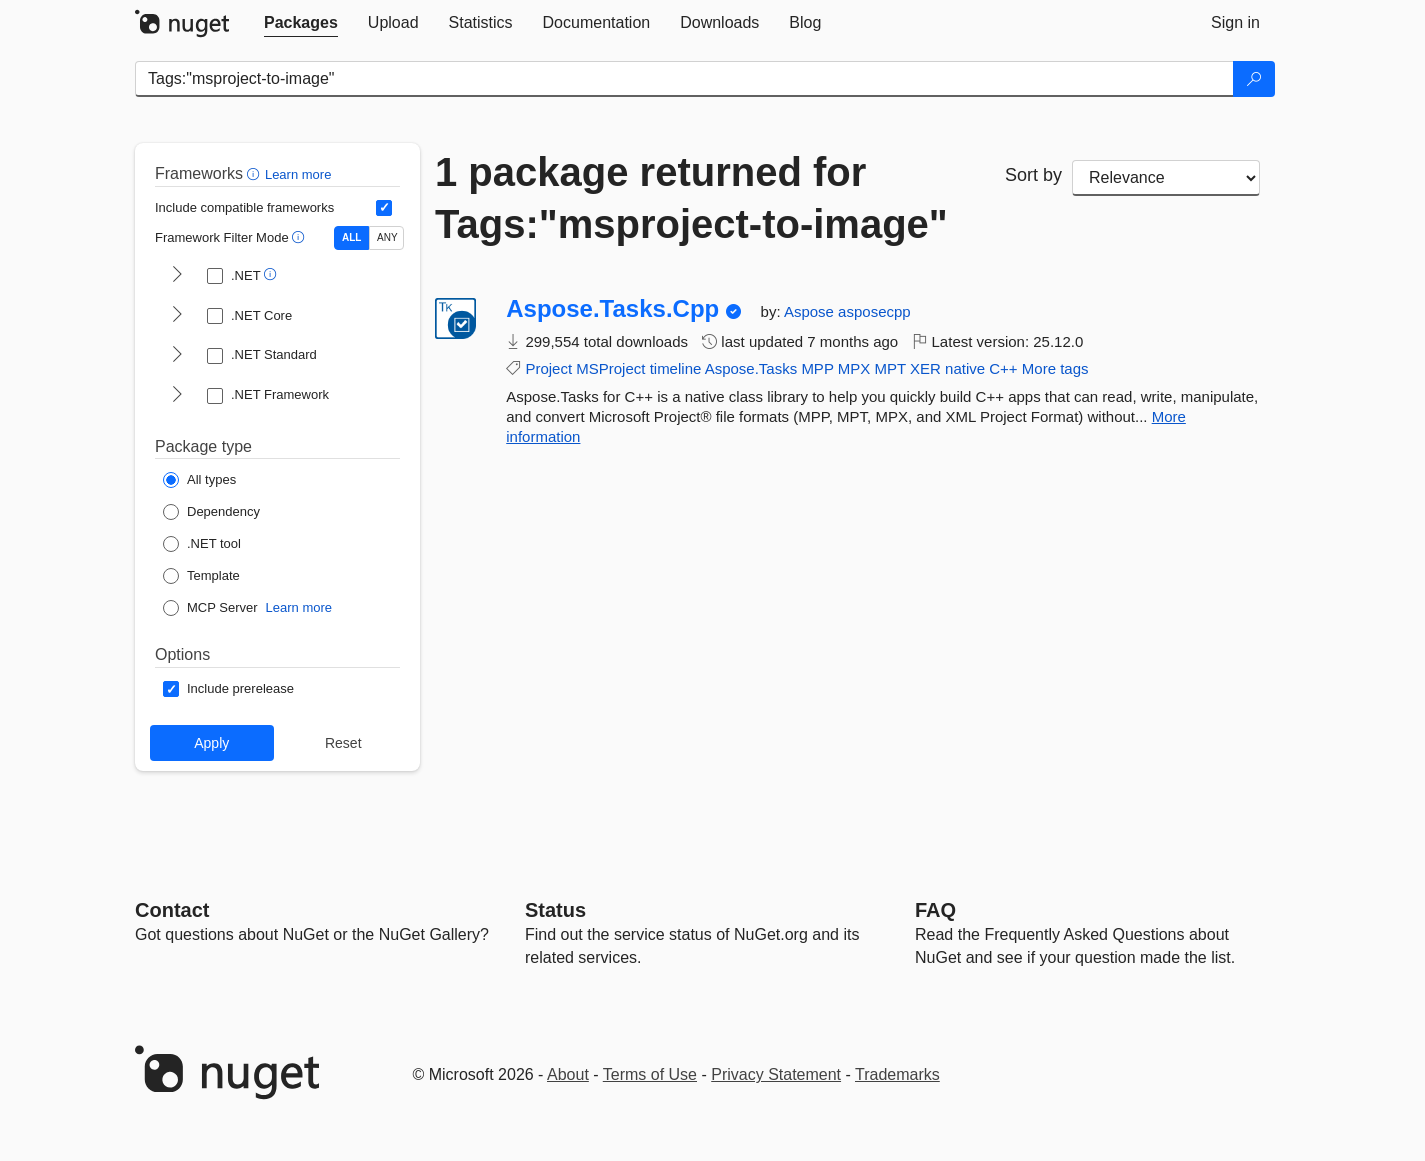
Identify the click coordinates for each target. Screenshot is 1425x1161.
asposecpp (874, 311)
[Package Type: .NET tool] (202, 544)
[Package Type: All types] (199, 480)
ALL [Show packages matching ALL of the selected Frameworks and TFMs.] (351, 237)
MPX (854, 368)
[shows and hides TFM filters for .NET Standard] (177, 356)
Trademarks (897, 1074)
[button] (255, 173)
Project (548, 368)
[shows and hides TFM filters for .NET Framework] (177, 396)
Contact (172, 910)
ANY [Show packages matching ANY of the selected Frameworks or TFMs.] (387, 237)
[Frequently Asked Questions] (935, 910)
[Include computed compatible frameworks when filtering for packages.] (384, 208)
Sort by (1033, 175)
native (965, 368)
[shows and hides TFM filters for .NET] (177, 276)
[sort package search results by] (1166, 178)
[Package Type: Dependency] (211, 512)
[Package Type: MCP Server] (210, 608)
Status (555, 910)
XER (925, 368)
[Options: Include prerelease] (228, 689)
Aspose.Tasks (751, 368)
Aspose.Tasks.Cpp (612, 309)
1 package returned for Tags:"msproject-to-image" (691, 198)
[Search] (1254, 79)
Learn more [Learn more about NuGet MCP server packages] (299, 607)
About (568, 1074)
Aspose (811, 311)
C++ (1003, 368)
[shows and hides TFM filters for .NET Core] (177, 316)
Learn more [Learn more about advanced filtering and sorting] (298, 174)
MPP (817, 368)
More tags (1055, 368)
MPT (889, 368)
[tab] (301, 23)
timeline (676, 368)
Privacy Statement (776, 1074)
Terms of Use (650, 1074)
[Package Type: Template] (201, 576)
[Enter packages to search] (684, 79)
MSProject (610, 368)
